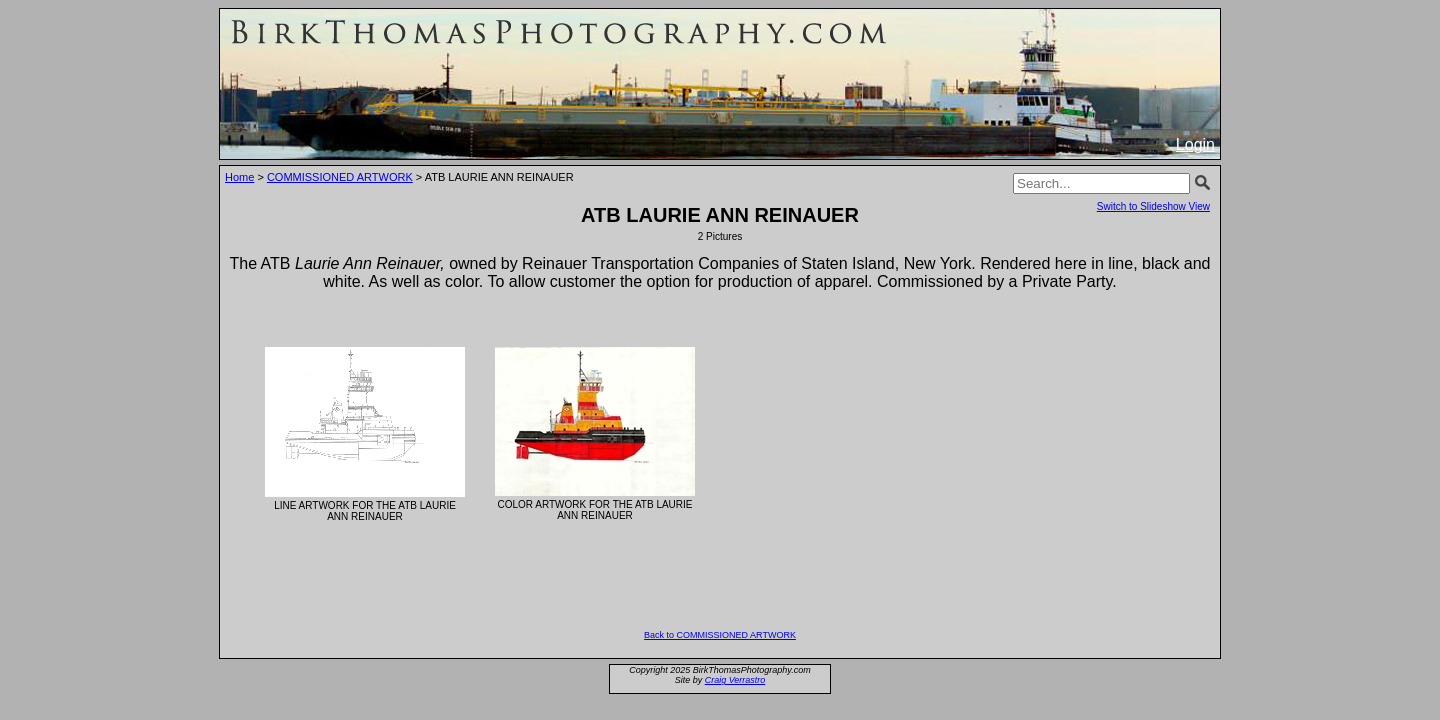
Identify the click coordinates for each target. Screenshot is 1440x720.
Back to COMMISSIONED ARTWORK (720, 635)
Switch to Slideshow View (1153, 206)
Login (1195, 144)
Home (239, 177)
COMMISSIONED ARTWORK (340, 177)
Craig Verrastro (735, 680)
